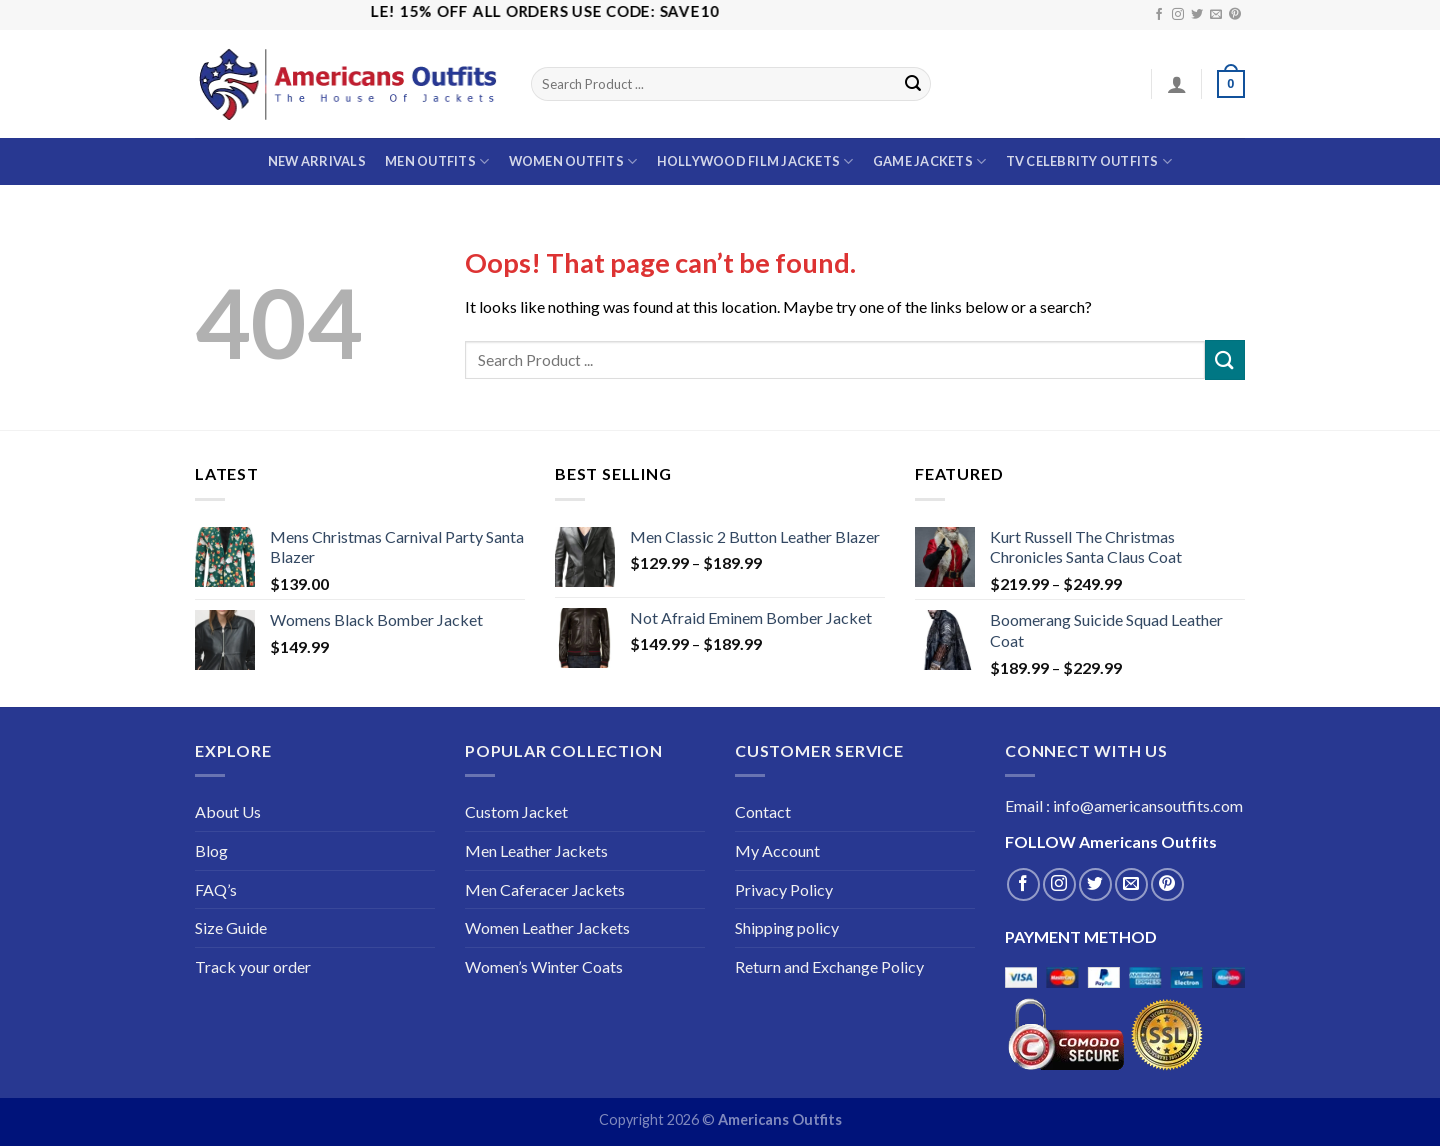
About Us (228, 811)
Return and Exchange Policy (829, 966)
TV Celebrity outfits (1089, 161)
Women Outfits (573, 161)
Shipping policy (787, 927)
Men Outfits (437, 161)
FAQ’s (216, 889)
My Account (777, 850)
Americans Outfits (780, 1119)
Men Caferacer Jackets (545, 889)
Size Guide (231, 927)
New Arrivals (317, 161)
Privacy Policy (784, 889)
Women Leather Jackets (547, 927)
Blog (211, 850)
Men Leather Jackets (536, 850)
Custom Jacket (516, 811)
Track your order (253, 966)
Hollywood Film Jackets (755, 161)
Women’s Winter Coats (544, 966)
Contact (763, 811)
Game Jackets (930, 161)
